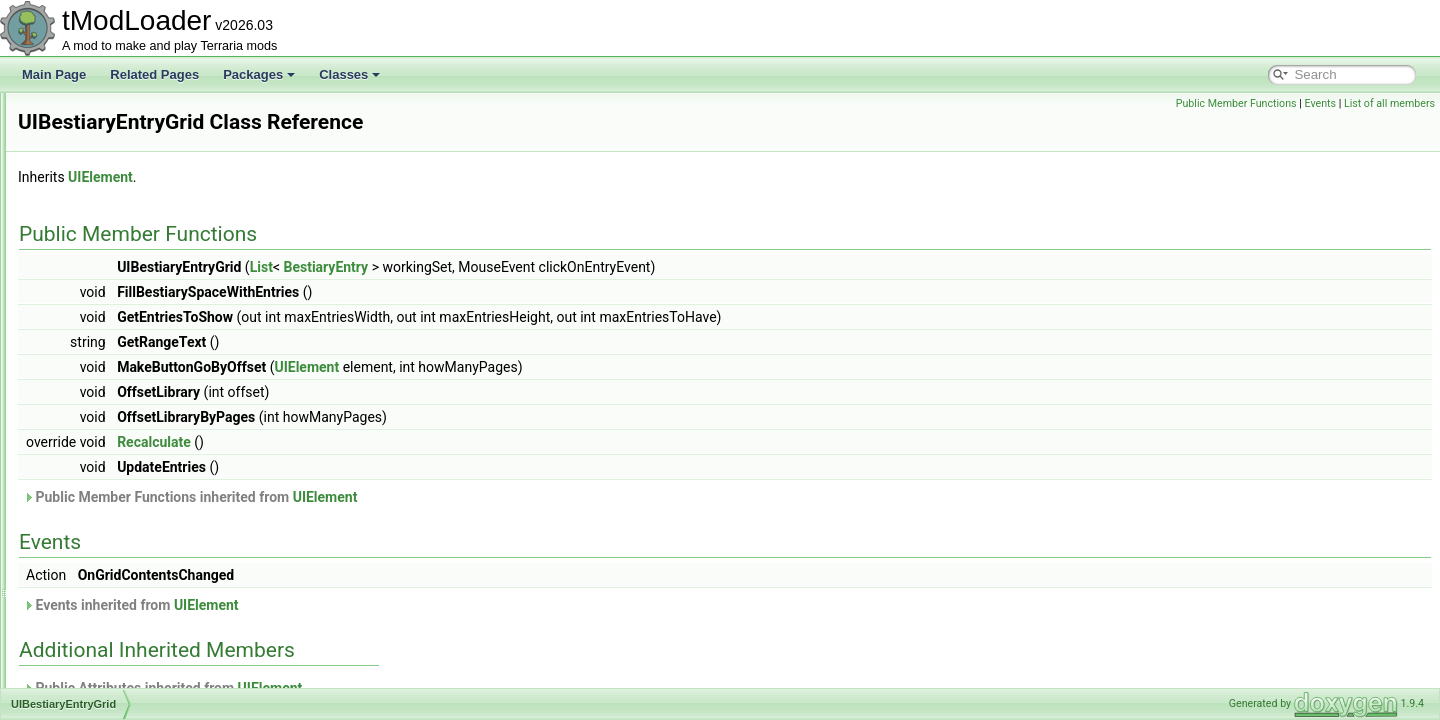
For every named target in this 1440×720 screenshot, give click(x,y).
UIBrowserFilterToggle (125, 598)
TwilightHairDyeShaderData (139, 136)
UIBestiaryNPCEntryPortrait (139, 532)
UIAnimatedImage (114, 290)
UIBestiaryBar (103, 356)
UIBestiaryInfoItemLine (126, 488)
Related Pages (154, 74)
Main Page (54, 74)
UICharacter (98, 664)
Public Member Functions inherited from (440, 497)
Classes (349, 74)
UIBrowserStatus (111, 620)
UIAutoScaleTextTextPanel (136, 334)
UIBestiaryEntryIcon (119, 422)
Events (1320, 103)
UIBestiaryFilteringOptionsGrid (147, 466)
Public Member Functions (1236, 103)
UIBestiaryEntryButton (125, 378)
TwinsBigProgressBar (123, 158)
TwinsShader (100, 180)
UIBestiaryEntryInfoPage (131, 444)
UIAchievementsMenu (124, 246)
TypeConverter (105, 202)
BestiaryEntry (575, 267)
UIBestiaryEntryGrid (119, 400)
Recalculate (404, 442)
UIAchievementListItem (127, 224)
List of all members (1389, 103)
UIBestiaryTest (104, 576)
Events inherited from (381, 605)
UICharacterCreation (121, 686)
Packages (259, 74)
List (511, 267)
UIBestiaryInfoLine (115, 510)
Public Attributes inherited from (412, 688)
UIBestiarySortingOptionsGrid (144, 554)
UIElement (350, 177)
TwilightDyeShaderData (128, 114)
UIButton (89, 642)
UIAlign (85, 268)
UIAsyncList (97, 312)
